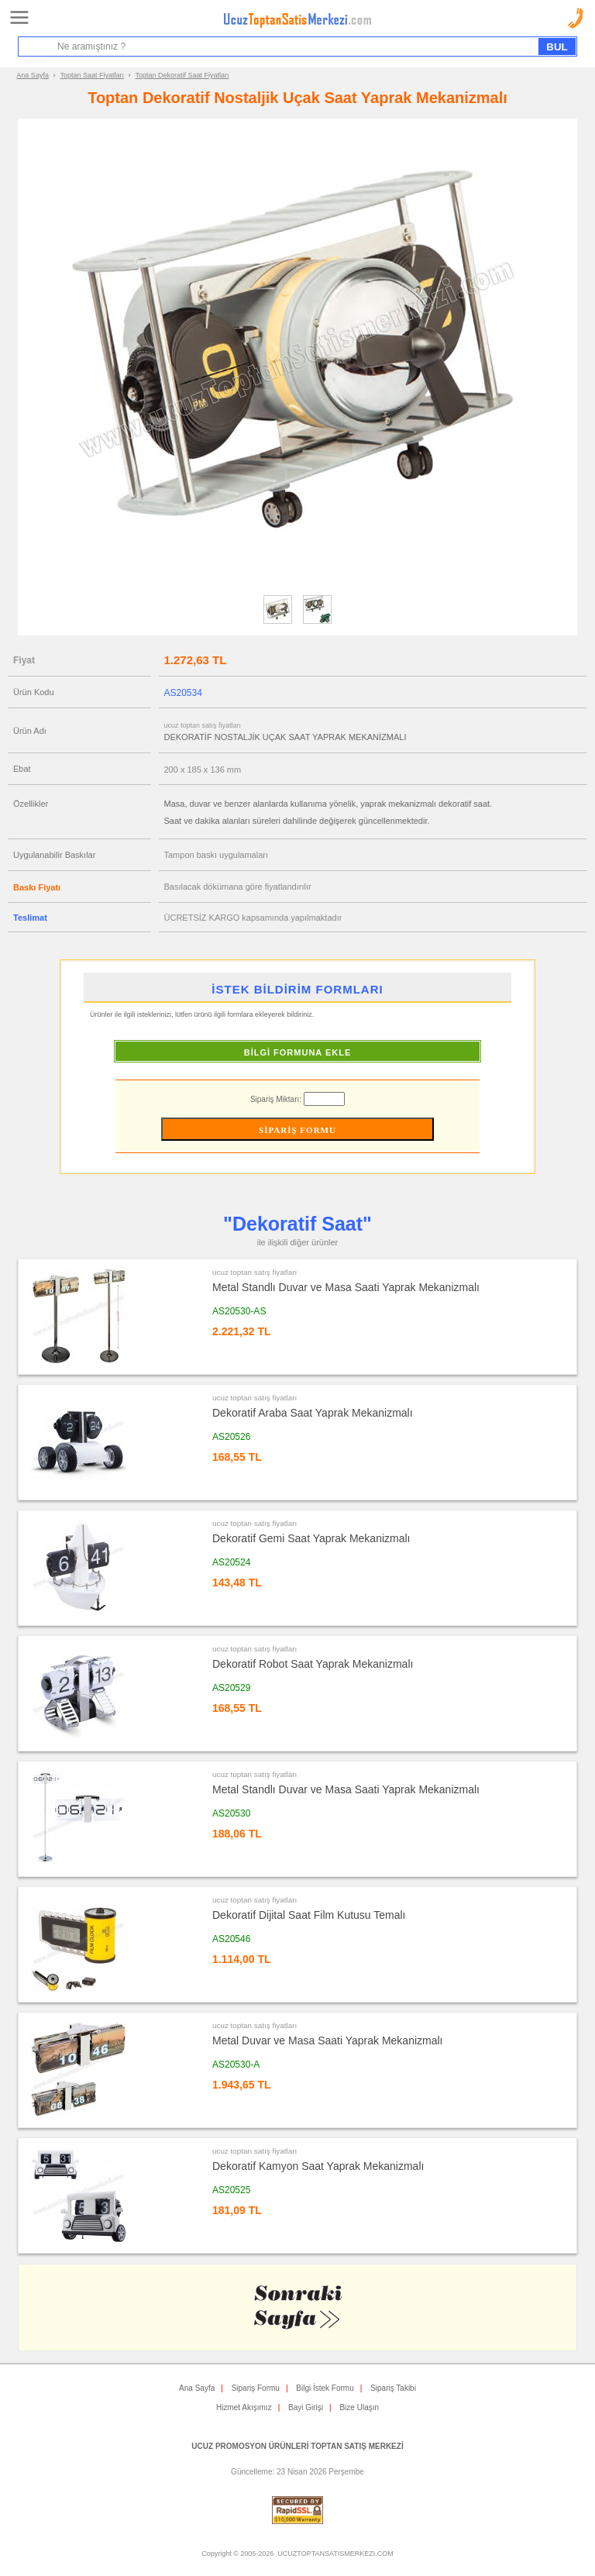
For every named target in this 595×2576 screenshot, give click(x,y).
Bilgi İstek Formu (324, 2388)
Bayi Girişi (305, 2407)
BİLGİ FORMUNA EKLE (298, 1052)
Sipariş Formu (256, 2388)
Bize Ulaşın (359, 2407)
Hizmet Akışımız (244, 2407)
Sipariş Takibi (393, 2388)
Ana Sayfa (32, 75)
